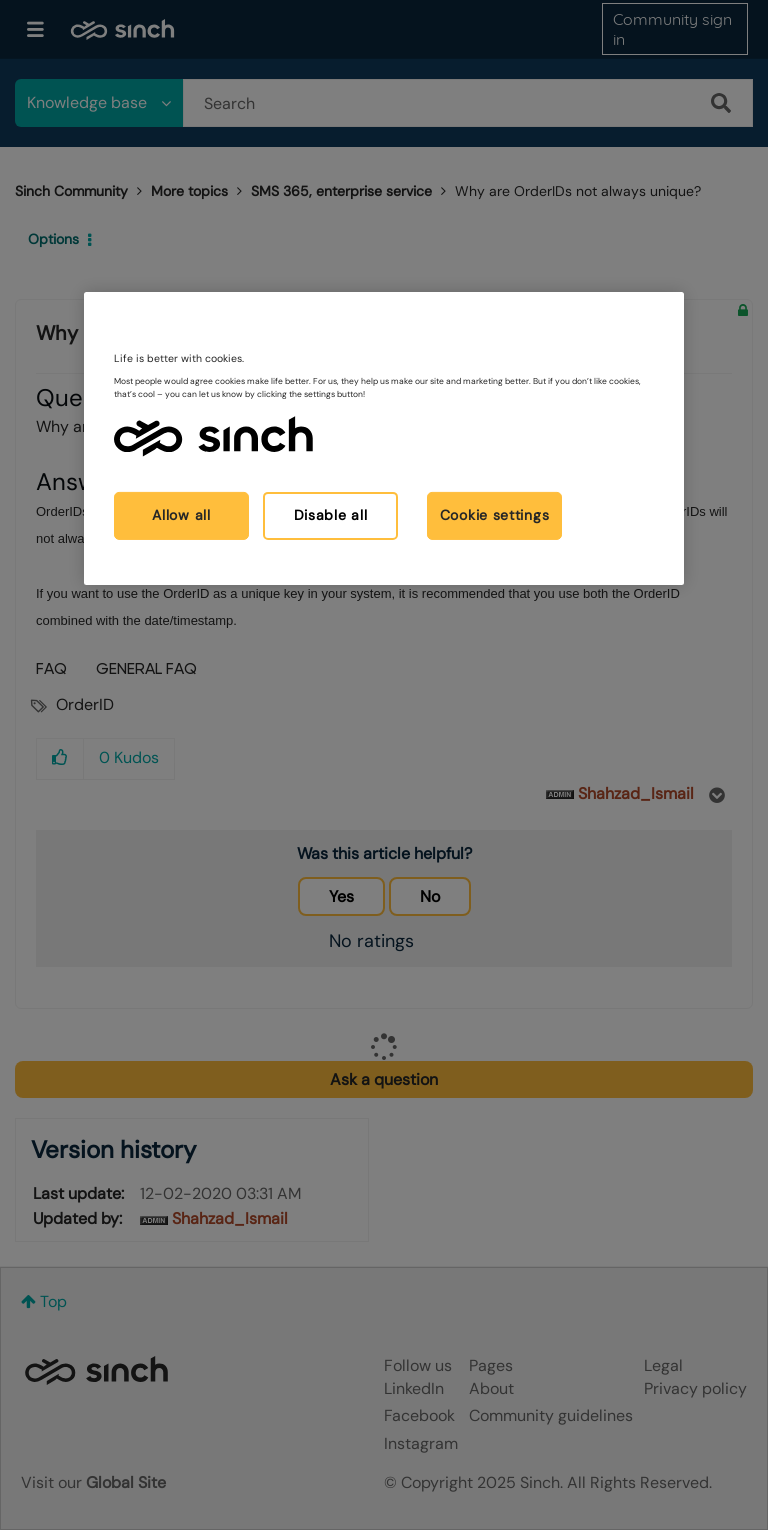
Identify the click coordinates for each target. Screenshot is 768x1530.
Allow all (181, 515)
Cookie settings (495, 515)
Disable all (331, 515)
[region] (384, 437)
